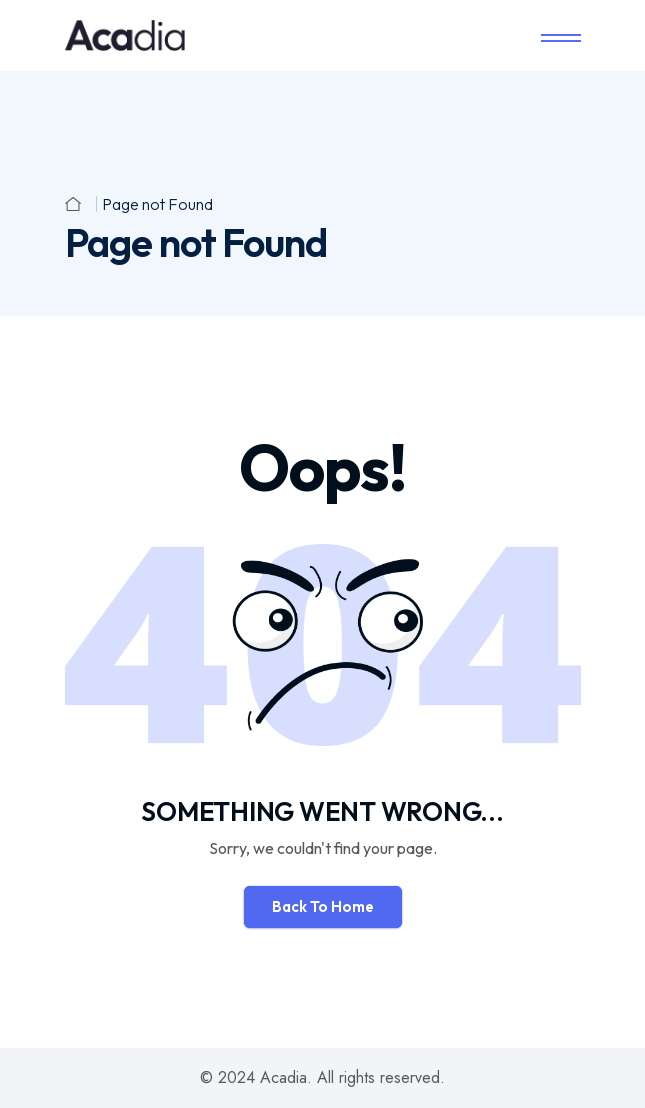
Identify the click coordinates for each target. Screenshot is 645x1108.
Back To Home (323, 906)
